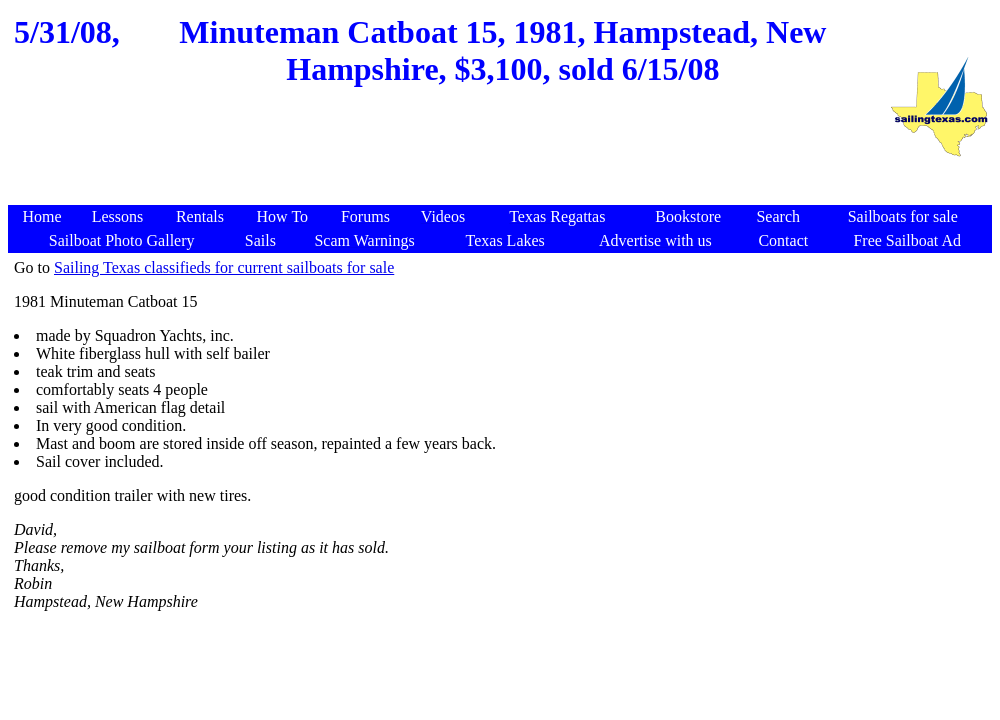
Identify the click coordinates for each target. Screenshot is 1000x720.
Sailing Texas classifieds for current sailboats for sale (224, 267)
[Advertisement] (448, 157)
